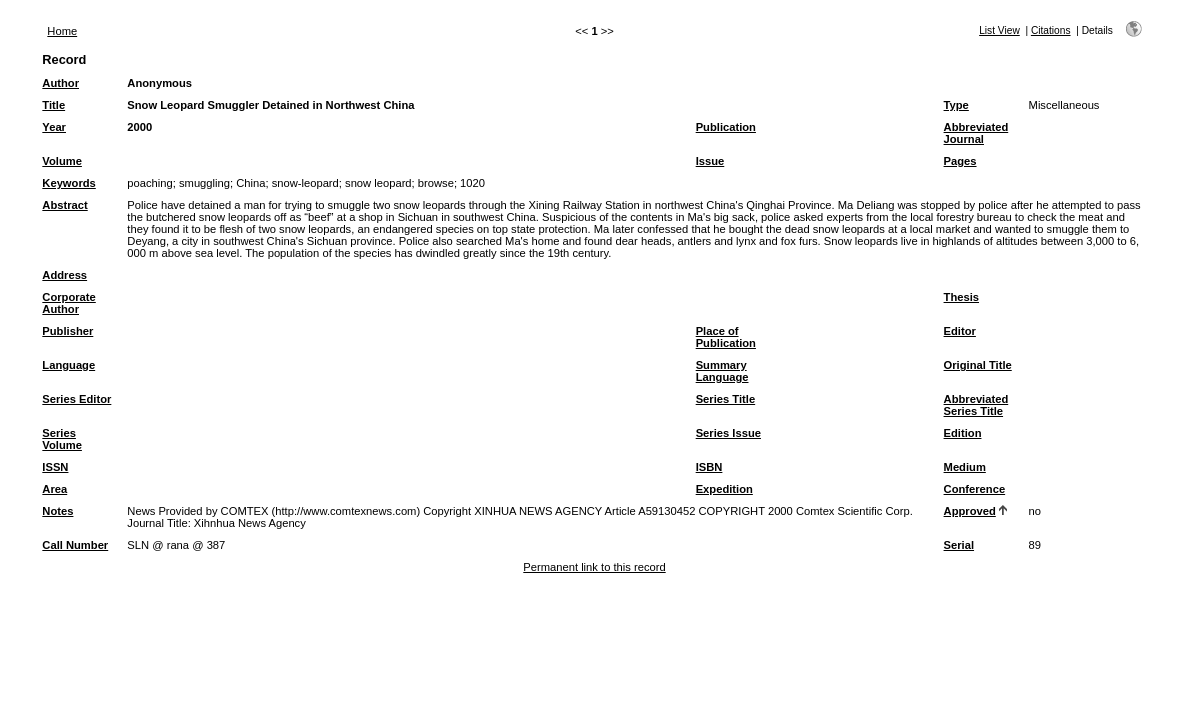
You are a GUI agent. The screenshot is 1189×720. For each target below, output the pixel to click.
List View (999, 30)
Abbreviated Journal (976, 133)
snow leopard (378, 183)
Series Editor (76, 399)
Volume (62, 161)
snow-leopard (305, 183)
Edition (963, 433)
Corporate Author (68, 303)
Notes (57, 511)
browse (436, 183)
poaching (149, 183)
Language (68, 365)
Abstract (64, 205)
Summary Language (722, 371)
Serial (959, 545)
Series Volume (62, 439)
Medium (965, 467)
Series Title (726, 399)
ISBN (709, 467)
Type (956, 105)
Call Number (75, 545)
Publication (726, 127)
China (250, 183)
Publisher (67, 331)
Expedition (724, 489)
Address (64, 275)
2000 (139, 127)
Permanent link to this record (594, 567)
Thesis (961, 297)
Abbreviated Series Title (976, 405)
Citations (1051, 30)
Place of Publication (726, 337)
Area (54, 489)
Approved (970, 511)
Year (54, 127)
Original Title (978, 365)
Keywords (68, 183)
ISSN (55, 467)
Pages (960, 161)
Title (53, 105)
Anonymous (159, 83)
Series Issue (728, 433)
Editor (960, 331)
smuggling (204, 183)
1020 (472, 183)
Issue (710, 161)
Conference (975, 489)
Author (60, 83)
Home (62, 31)
